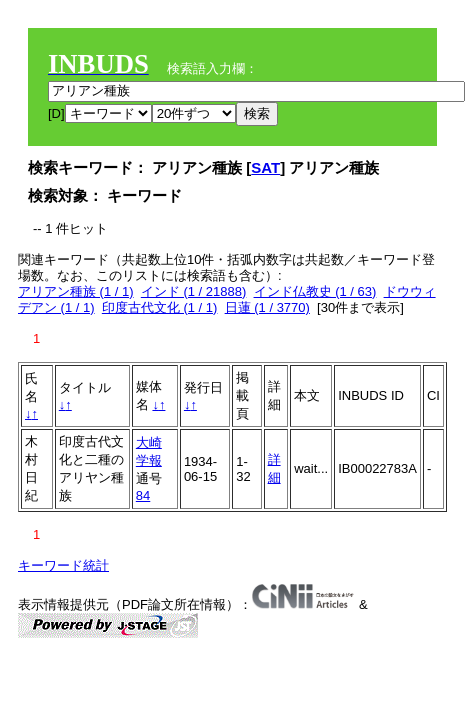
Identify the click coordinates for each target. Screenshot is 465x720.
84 (143, 495)
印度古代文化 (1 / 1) (160, 307)
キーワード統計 (63, 565)
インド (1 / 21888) (194, 291)
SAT (265, 167)
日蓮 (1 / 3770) (267, 307)
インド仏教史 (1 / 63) (315, 291)
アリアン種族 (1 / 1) (76, 291)
